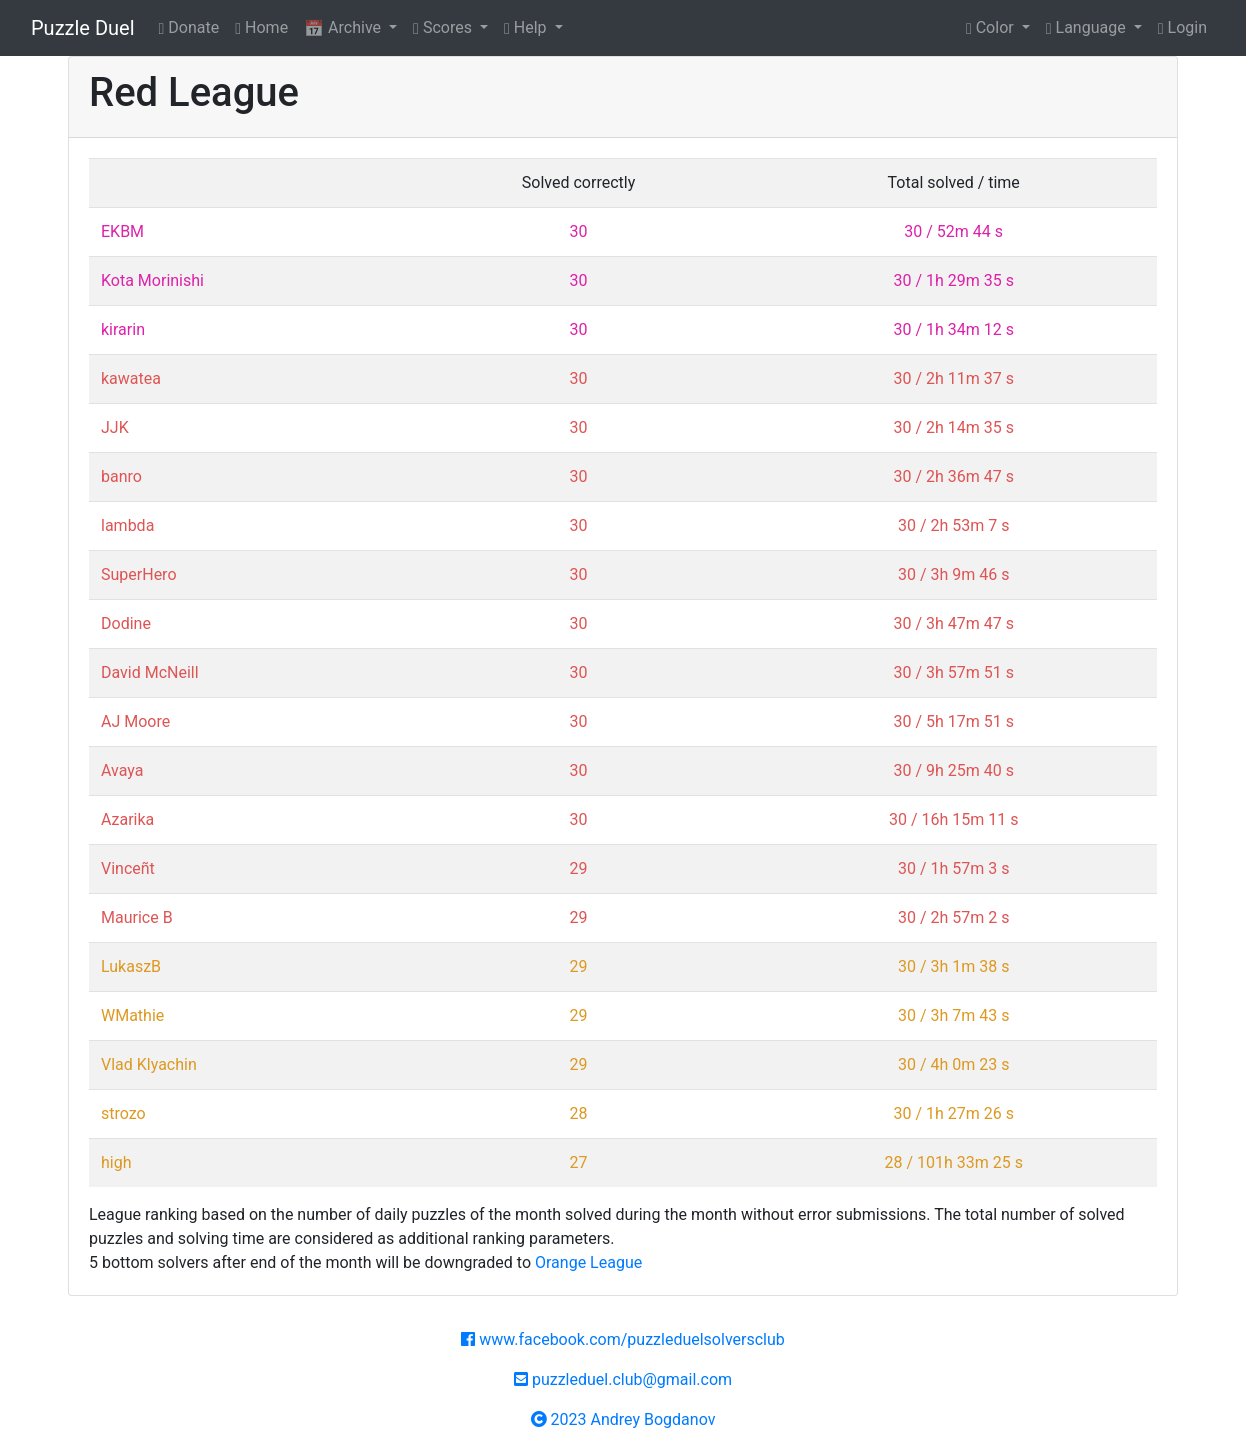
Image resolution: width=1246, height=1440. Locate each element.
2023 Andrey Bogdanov (623, 1419)
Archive (344, 27)
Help (527, 27)
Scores (444, 27)
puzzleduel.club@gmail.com (623, 1379)
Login (1182, 27)
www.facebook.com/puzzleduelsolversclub (623, 1339)
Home (261, 27)
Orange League (588, 1262)
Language (1088, 27)
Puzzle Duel (83, 28)
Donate (189, 27)
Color (992, 27)
